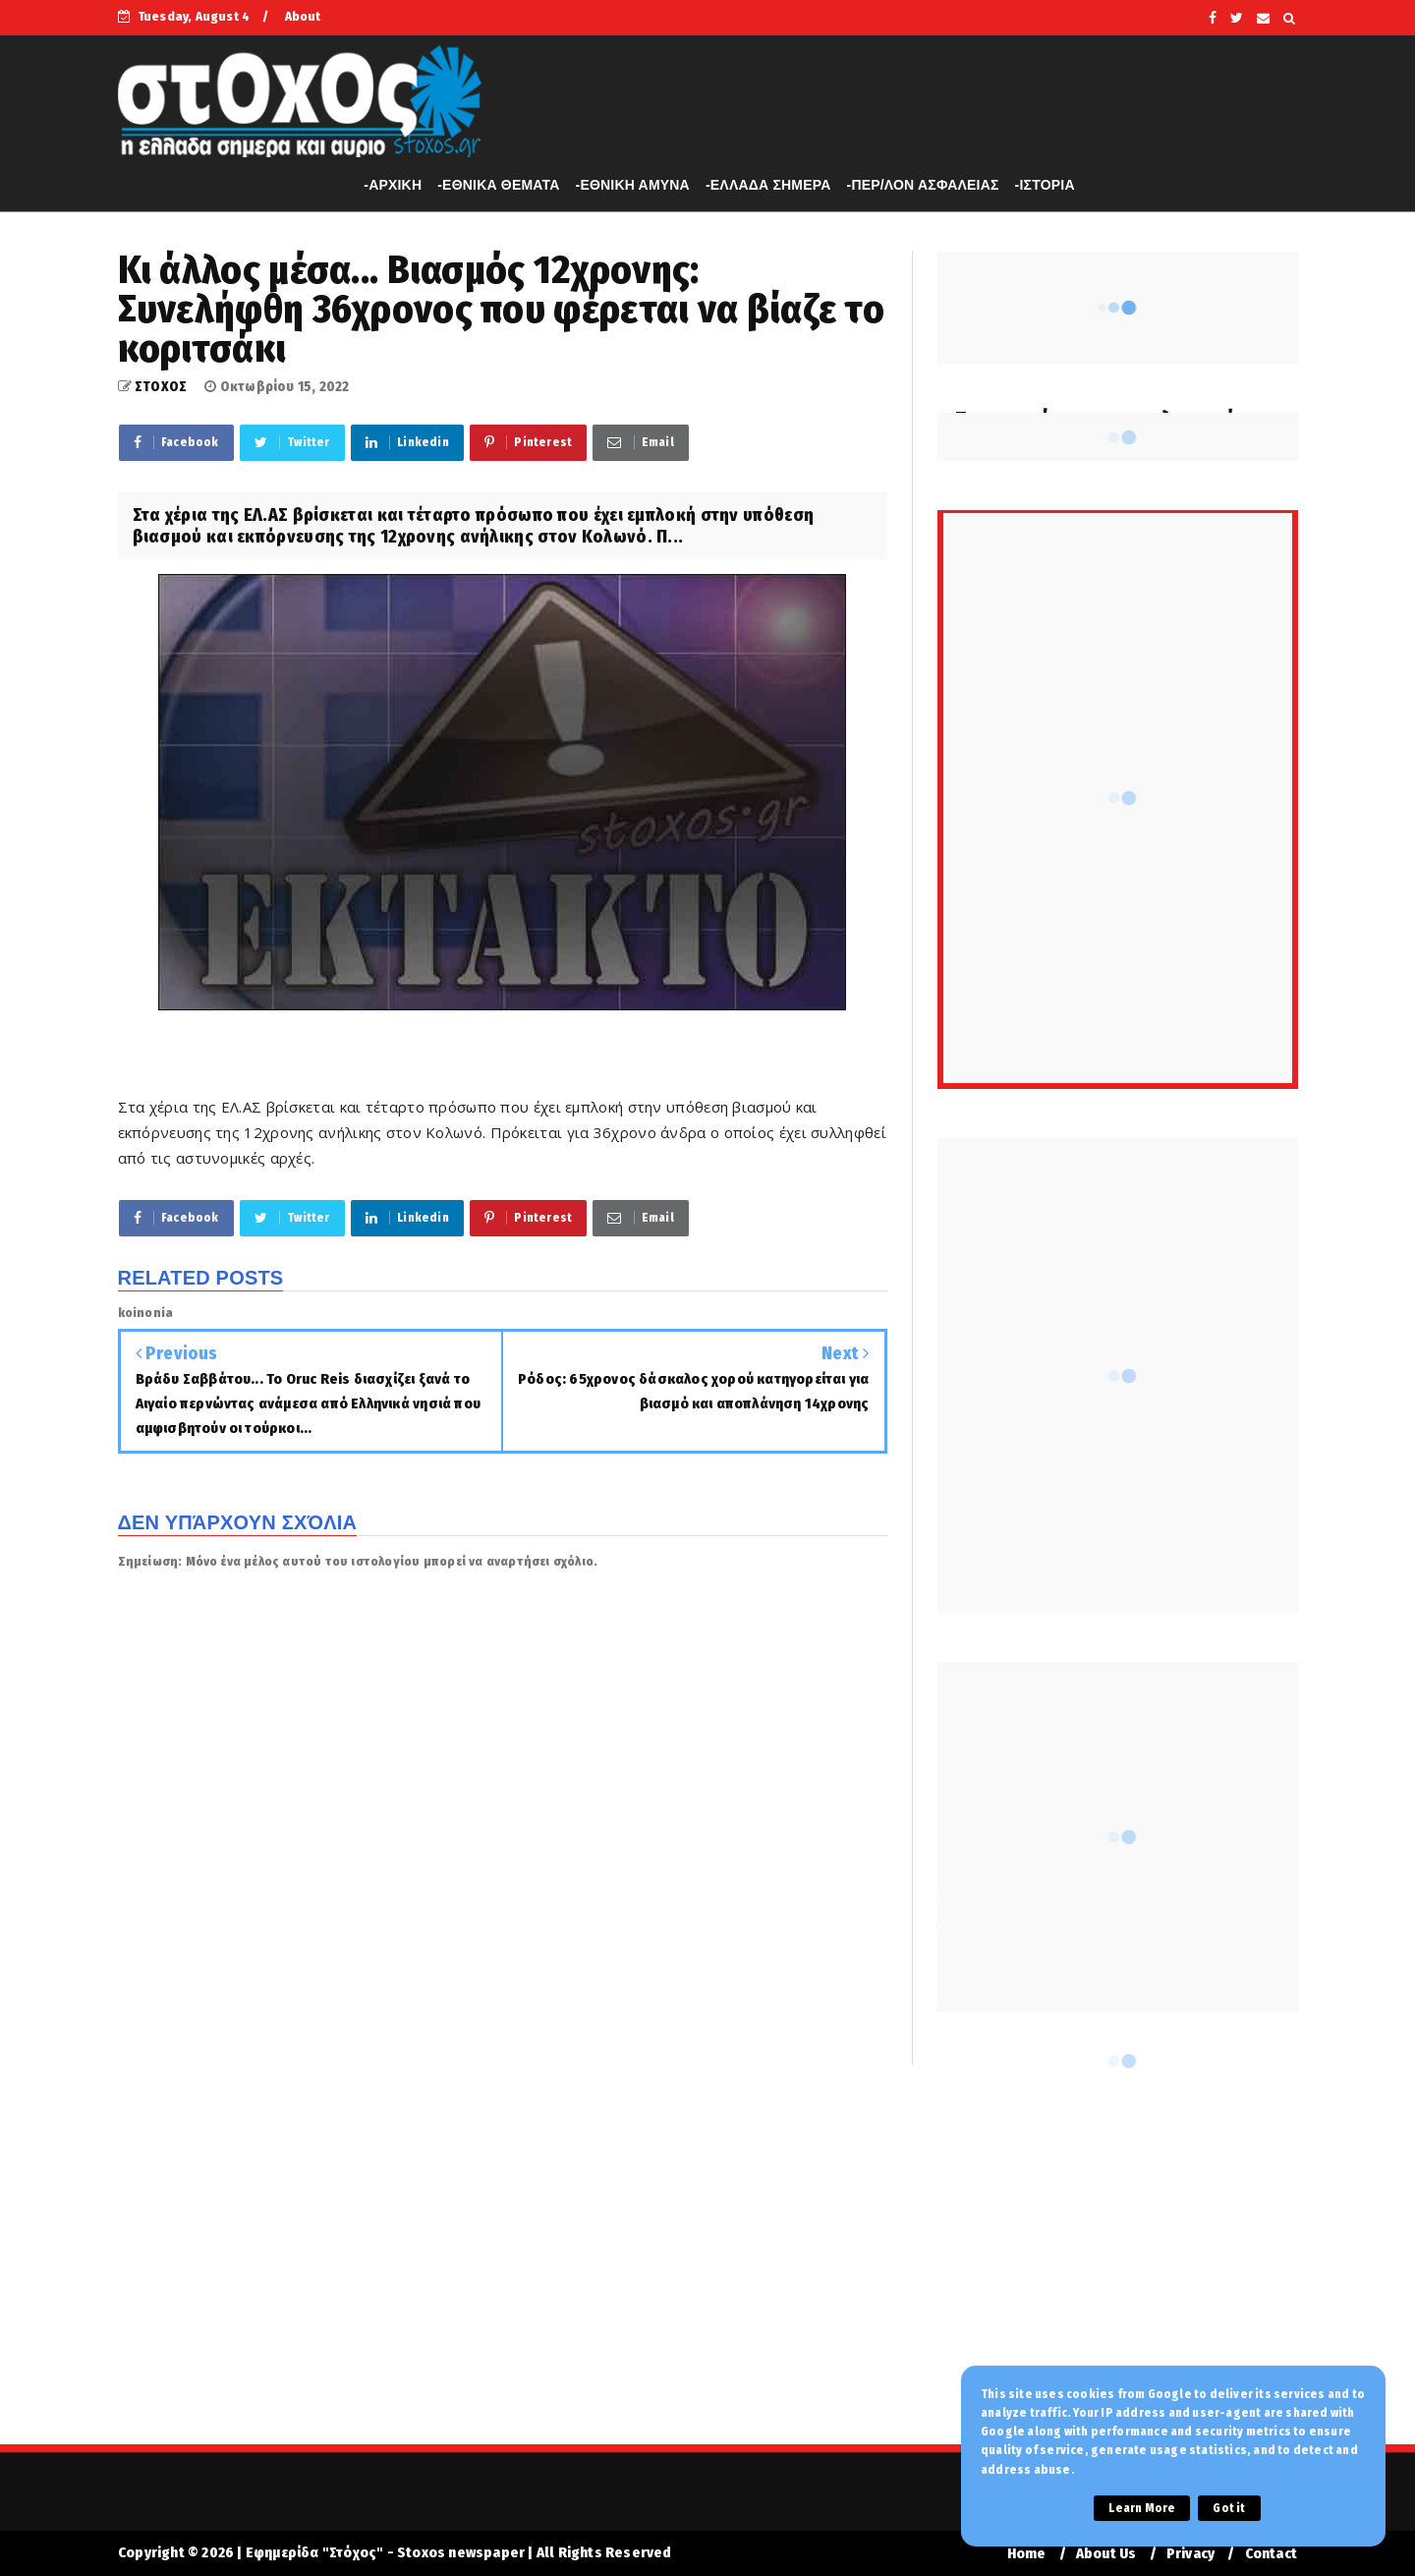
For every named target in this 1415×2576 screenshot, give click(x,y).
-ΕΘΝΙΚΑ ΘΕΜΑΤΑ (498, 185)
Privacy (1190, 2554)
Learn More (1141, 2508)
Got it (1229, 2508)
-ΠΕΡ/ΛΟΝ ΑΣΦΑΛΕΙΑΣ (923, 185)
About (303, 16)
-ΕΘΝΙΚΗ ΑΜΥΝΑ (633, 185)
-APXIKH (393, 185)
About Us (1106, 2554)
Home (1027, 2554)
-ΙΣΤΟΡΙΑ (1045, 185)
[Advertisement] (707, 2267)
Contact (1271, 2554)
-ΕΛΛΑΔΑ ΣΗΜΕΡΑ (768, 185)
